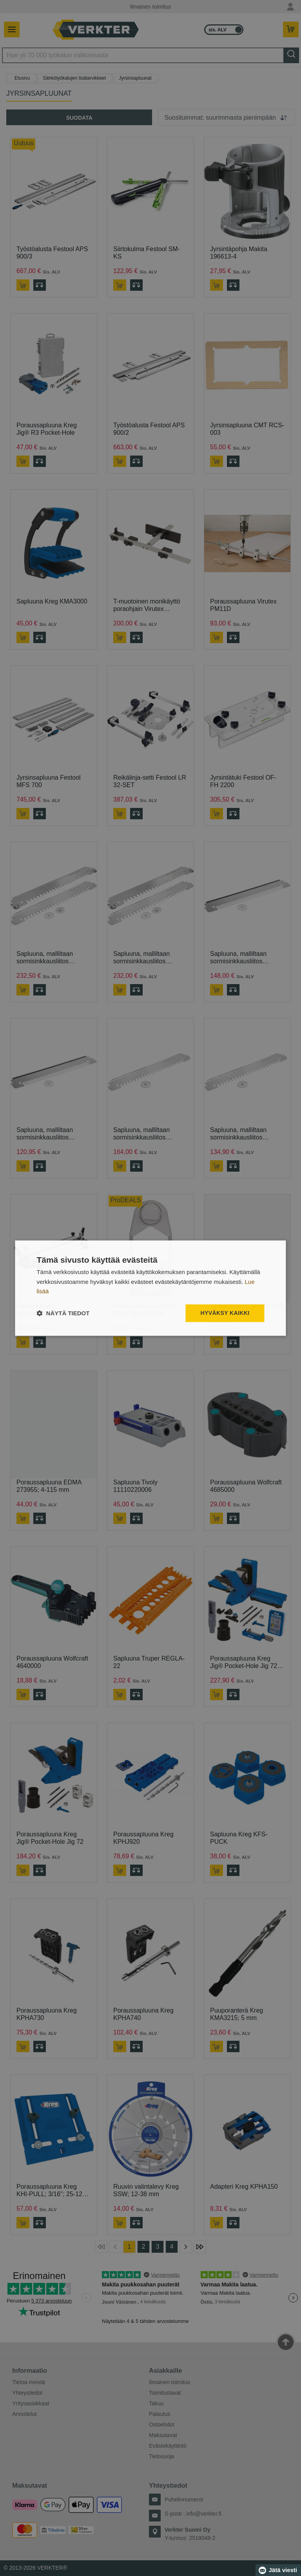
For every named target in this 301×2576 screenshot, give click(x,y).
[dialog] (150, 1288)
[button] (62, 1313)
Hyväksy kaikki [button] (224, 1313)
